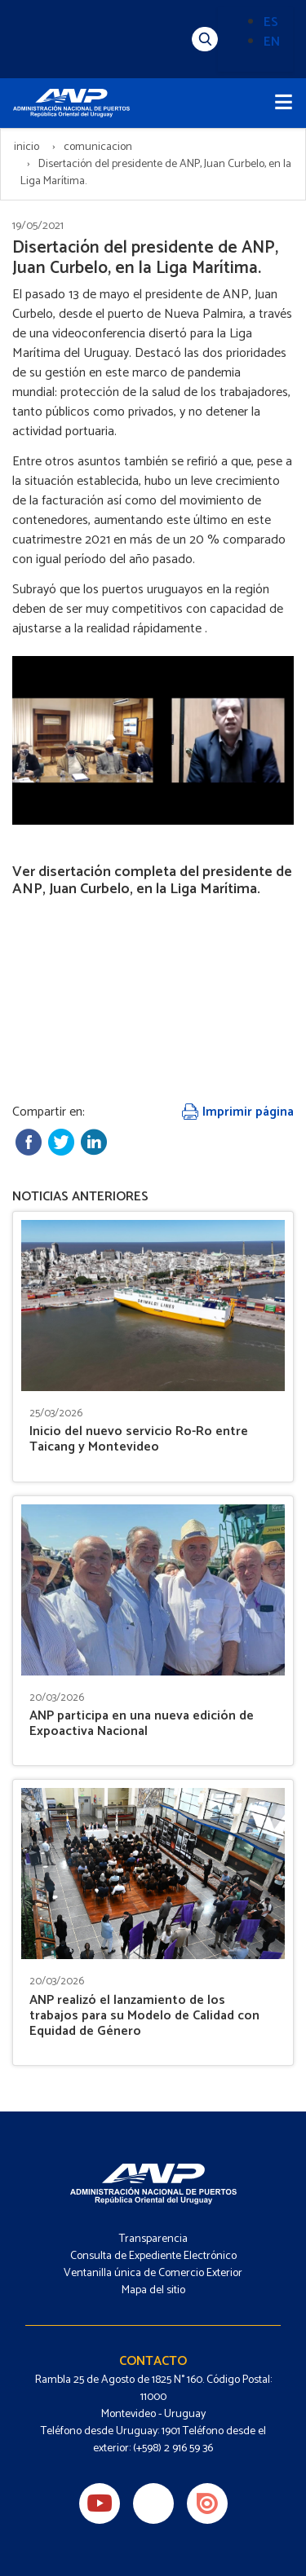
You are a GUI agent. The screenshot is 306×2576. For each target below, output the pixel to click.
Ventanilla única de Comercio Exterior (153, 2273)
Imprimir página (238, 1112)
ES (271, 22)
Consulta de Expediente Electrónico (153, 2256)
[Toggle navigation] (283, 103)
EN (272, 42)
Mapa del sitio (153, 2290)
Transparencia (153, 2239)
